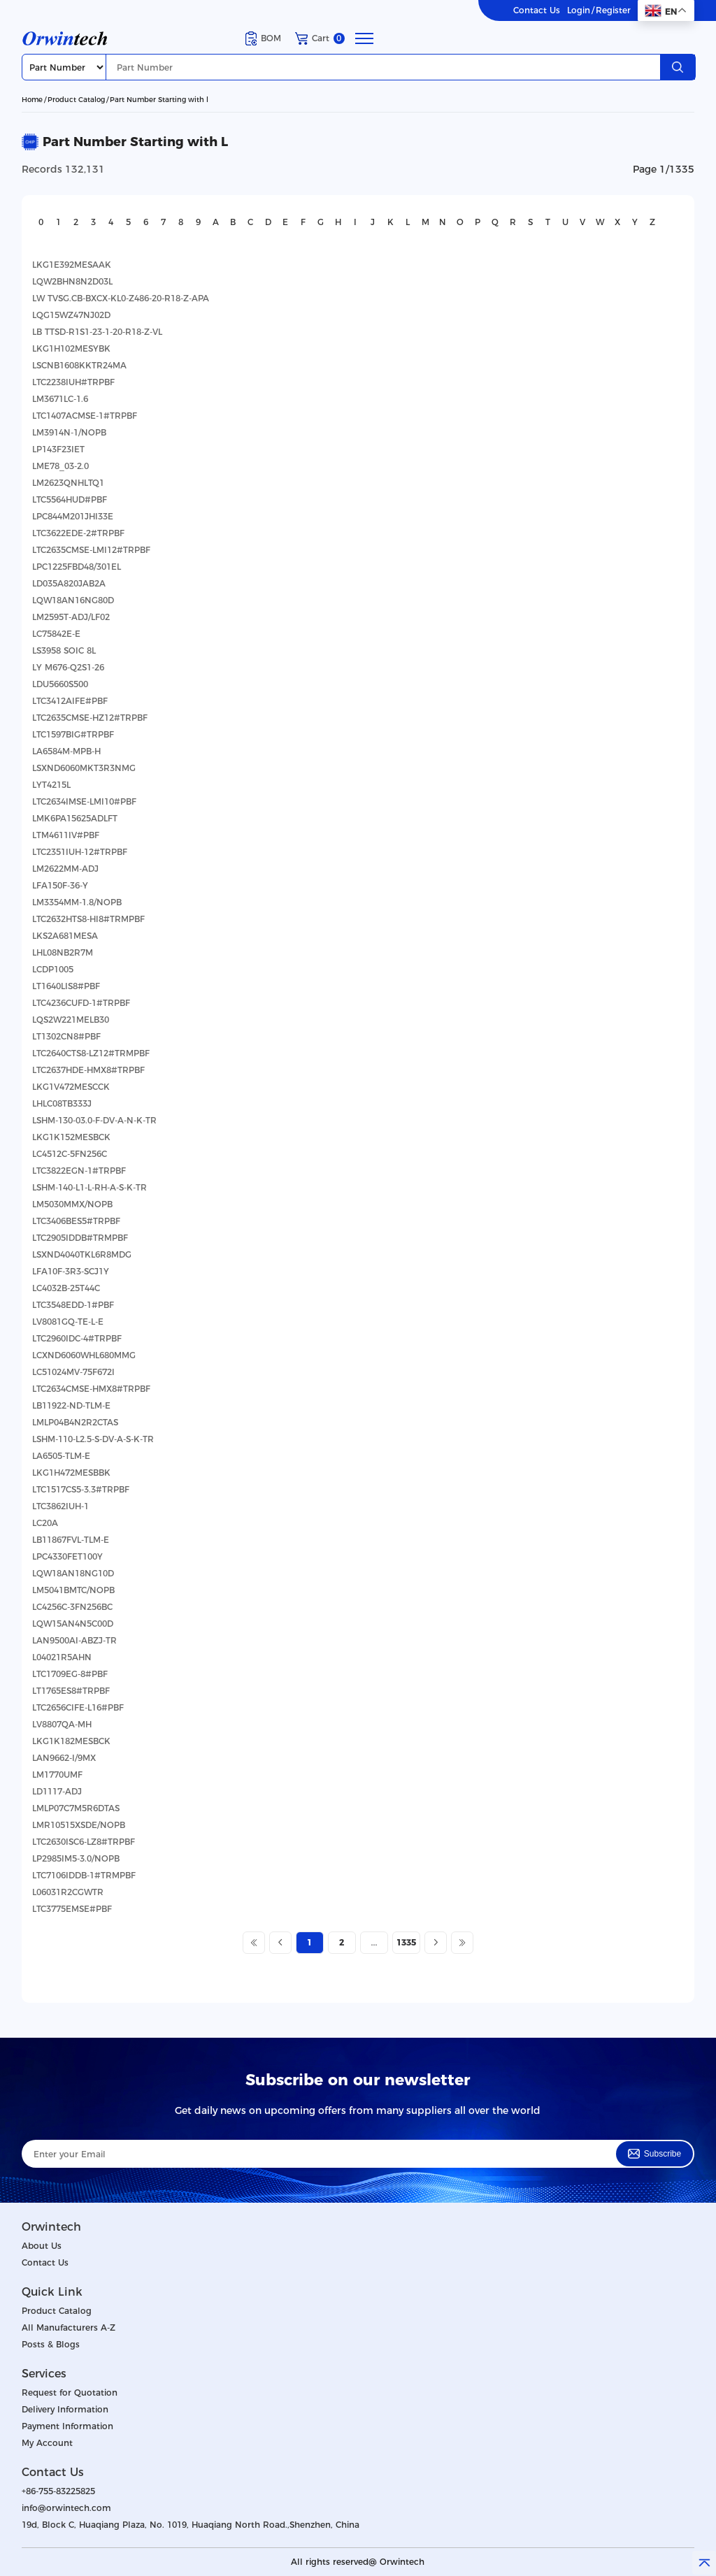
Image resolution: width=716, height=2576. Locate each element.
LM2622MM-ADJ (65, 868)
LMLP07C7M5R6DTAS (76, 1808)
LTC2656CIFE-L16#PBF (78, 1707)
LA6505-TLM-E (61, 1456)
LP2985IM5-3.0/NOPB (76, 1858)
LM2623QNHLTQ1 (68, 482)
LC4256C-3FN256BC (72, 1607)
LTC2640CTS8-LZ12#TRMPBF (91, 1053)
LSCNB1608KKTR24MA (79, 365)
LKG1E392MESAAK (71, 264)
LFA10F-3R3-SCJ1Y (70, 1271)
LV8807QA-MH (62, 1724)
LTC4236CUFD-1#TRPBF (81, 1003)
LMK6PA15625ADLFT (74, 818)
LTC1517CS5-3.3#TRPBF (80, 1489)
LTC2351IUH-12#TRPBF (79, 852)
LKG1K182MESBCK (71, 1741)
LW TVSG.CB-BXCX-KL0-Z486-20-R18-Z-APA (120, 298)
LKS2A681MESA (65, 935)
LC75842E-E (56, 633)
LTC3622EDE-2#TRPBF (78, 533)
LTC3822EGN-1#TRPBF (79, 1170)
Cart (320, 38)
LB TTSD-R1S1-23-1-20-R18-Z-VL (97, 331)
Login (578, 10)
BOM (263, 38)
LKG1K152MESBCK (71, 1137)
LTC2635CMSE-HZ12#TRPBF (90, 717)
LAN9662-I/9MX (64, 1758)
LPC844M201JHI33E (72, 516)
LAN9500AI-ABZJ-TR (74, 1640)
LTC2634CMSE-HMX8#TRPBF (91, 1388)
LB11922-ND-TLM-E (71, 1405)
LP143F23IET (58, 449)
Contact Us (536, 10)
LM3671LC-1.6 (60, 399)
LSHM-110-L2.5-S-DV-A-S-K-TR (93, 1439)
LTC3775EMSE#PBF (72, 1909)
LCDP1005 (52, 969)
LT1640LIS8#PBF (66, 986)
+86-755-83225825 (58, 2491)
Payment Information (67, 2426)
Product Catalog (76, 99)
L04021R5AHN (62, 1657)
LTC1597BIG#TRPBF (73, 734)
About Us (42, 2245)
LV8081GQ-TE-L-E (67, 1321)
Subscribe (654, 2154)
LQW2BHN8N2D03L (72, 281)
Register (613, 10)
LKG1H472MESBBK (71, 1472)
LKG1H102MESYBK (71, 348)
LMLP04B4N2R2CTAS (75, 1422)
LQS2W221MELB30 (70, 1019)
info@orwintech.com (66, 2508)
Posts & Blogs (51, 2344)
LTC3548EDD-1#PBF (73, 1305)
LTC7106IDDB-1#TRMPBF (84, 1875)
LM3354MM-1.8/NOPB (77, 902)
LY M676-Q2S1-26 (68, 667)
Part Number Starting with (159, 99)
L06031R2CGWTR (67, 1892)
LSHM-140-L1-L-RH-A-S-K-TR (89, 1187)
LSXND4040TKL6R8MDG (81, 1254)
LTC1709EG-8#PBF (70, 1674)
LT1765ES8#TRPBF (71, 1690)
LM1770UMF (57, 1774)
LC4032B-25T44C (66, 1288)
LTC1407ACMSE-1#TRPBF (84, 415)
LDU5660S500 (60, 684)
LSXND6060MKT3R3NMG (84, 768)
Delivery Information (65, 2409)
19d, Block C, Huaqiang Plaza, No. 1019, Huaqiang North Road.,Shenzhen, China (190, 2524)
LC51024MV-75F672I (73, 1372)
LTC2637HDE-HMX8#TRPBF (88, 1070)
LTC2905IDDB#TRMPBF (80, 1237)
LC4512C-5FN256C (69, 1154)
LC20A (45, 1523)
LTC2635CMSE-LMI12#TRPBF (91, 550)
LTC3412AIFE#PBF (70, 701)
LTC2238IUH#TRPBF (73, 382)
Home (32, 99)
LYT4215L (51, 784)
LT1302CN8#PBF (66, 1036)
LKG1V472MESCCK (71, 1086)
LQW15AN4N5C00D (72, 1623)
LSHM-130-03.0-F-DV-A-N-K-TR (94, 1120)
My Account (47, 2443)
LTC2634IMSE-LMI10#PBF (84, 801)
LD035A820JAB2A (69, 583)
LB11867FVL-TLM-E (70, 1539)
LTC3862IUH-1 (60, 1506)
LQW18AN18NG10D (73, 1573)
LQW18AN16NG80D (73, 600)
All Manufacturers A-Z (68, 2327)
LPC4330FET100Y (67, 1556)
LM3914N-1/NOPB (69, 432)
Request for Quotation (69, 2392)
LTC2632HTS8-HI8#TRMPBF (88, 919)
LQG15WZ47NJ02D (71, 315)
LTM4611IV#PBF (65, 835)
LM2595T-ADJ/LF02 (71, 617)
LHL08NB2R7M (62, 952)
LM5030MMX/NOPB (72, 1204)
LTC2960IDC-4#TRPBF (77, 1338)
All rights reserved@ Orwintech (357, 2562)
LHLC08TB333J (62, 1103)
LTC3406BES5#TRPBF (76, 1221)
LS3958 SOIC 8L (64, 650)
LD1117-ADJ (57, 1791)
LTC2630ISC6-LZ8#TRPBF (83, 1841)
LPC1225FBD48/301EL (76, 566)
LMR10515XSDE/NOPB (78, 1825)
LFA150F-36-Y (60, 885)
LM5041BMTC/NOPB (73, 1590)
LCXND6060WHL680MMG (84, 1355)
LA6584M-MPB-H (66, 751)
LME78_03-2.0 (60, 466)
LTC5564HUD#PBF (69, 499)
